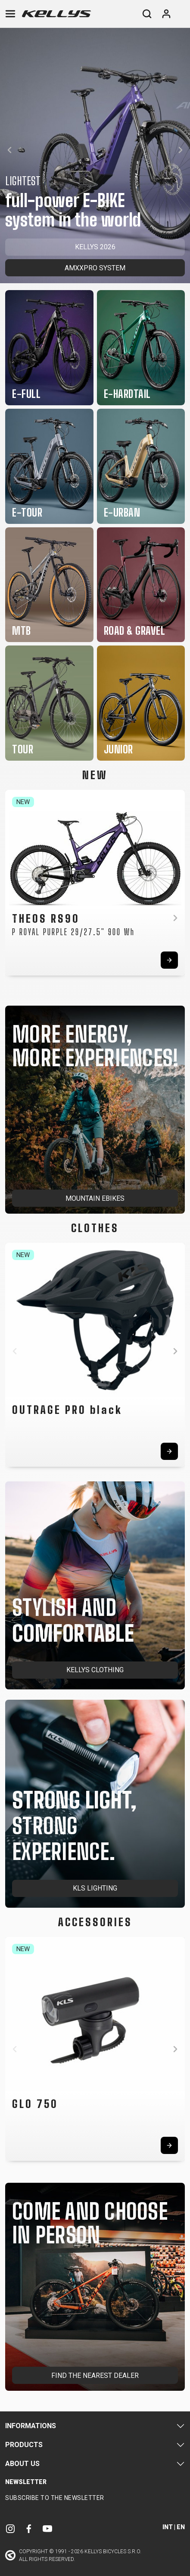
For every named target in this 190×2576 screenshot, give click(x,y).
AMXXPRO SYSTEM (95, 268)
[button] (9, 150)
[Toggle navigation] (10, 14)
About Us (22, 2464)
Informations (30, 2426)
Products (24, 2445)
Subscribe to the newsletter (54, 2497)
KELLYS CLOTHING (95, 1670)
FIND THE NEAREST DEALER (95, 2375)
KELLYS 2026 (95, 247)
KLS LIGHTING (95, 1888)
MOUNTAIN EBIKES (95, 1198)
